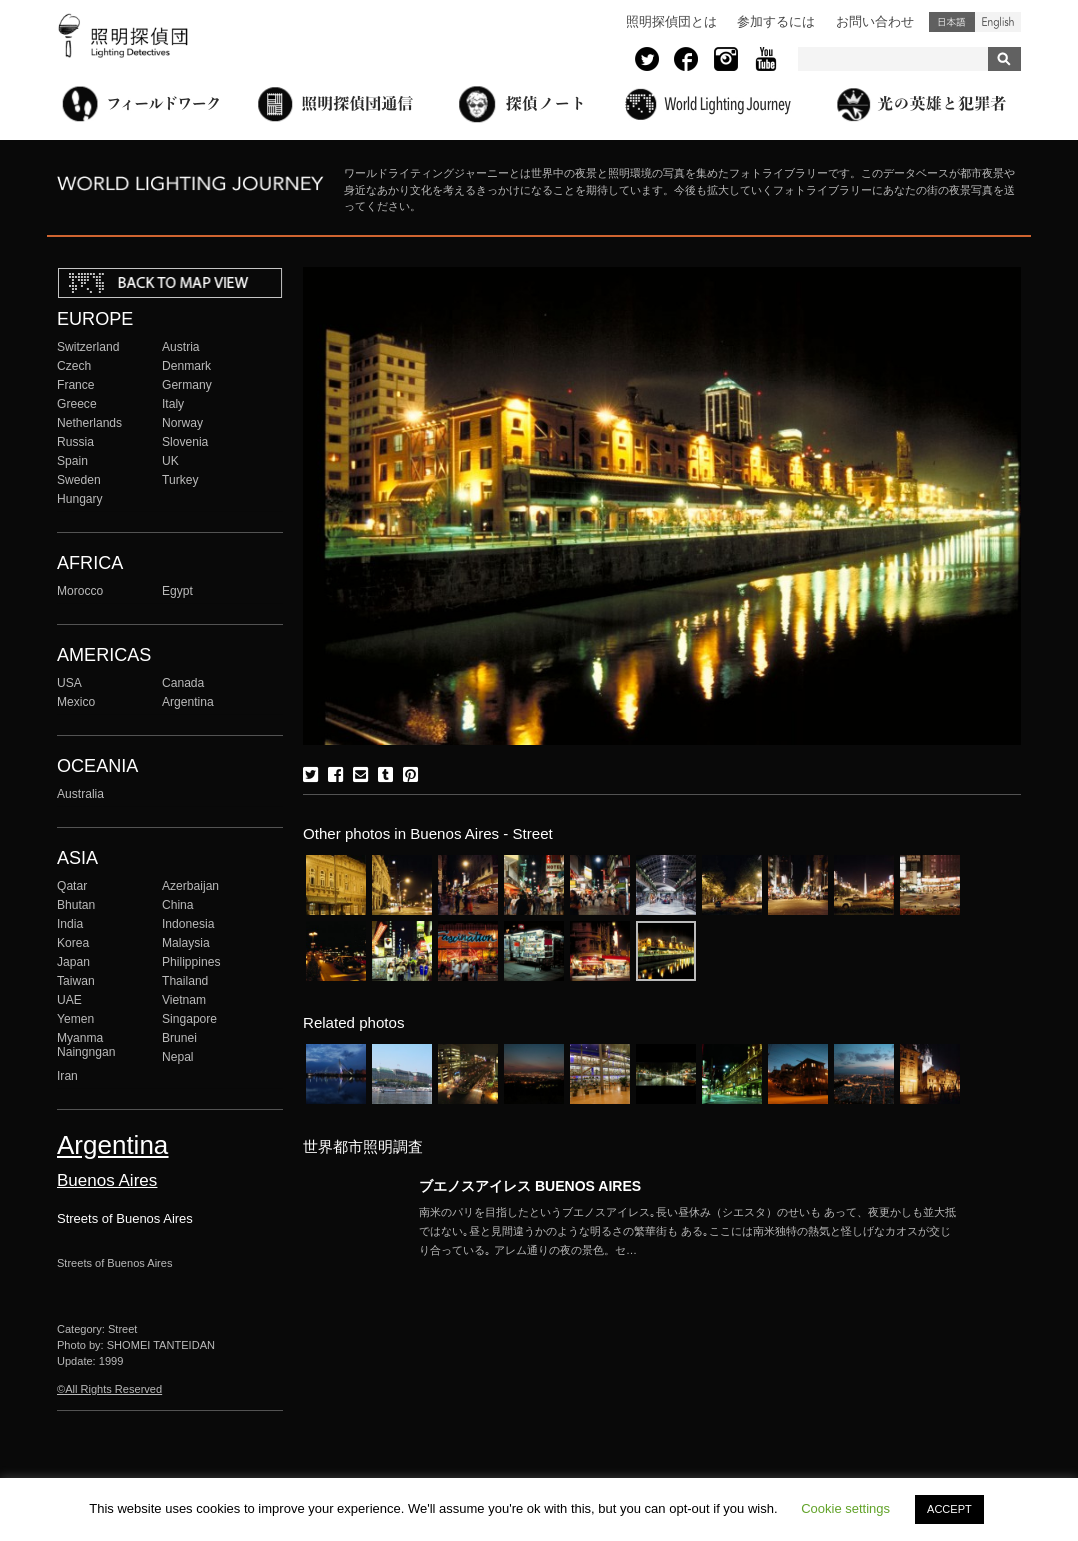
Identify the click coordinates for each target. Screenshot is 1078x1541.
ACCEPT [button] (949, 1509)
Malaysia (186, 943)
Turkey (180, 480)
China (178, 905)
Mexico (76, 702)
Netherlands (89, 423)
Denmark (186, 366)
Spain (72, 461)
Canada (183, 683)
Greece (77, 404)
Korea (73, 943)
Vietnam (184, 1000)
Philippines (191, 962)
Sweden (79, 480)
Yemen (75, 1019)
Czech (74, 366)
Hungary (80, 499)
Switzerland (88, 347)
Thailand (185, 981)
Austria (181, 347)
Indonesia (188, 924)
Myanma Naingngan (86, 1045)
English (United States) (998, 22)
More (689, 1231)
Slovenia (185, 442)
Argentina (188, 702)
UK (170, 461)
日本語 (952, 22)
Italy (173, 404)
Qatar (72, 886)
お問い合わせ (875, 21)
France (76, 385)
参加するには (776, 21)
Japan (73, 962)
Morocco (80, 591)
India (70, 924)
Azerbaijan (190, 886)
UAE (69, 1000)
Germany (187, 385)
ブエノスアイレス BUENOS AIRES (530, 1186)
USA (69, 683)
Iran (67, 1076)
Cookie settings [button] (845, 1508)
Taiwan (76, 981)
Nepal (178, 1057)
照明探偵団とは (671, 21)
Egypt (177, 591)
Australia (80, 794)
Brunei (179, 1038)
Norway (182, 423)
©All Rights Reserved (109, 1389)
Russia (75, 442)
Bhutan (76, 905)
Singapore (189, 1019)
